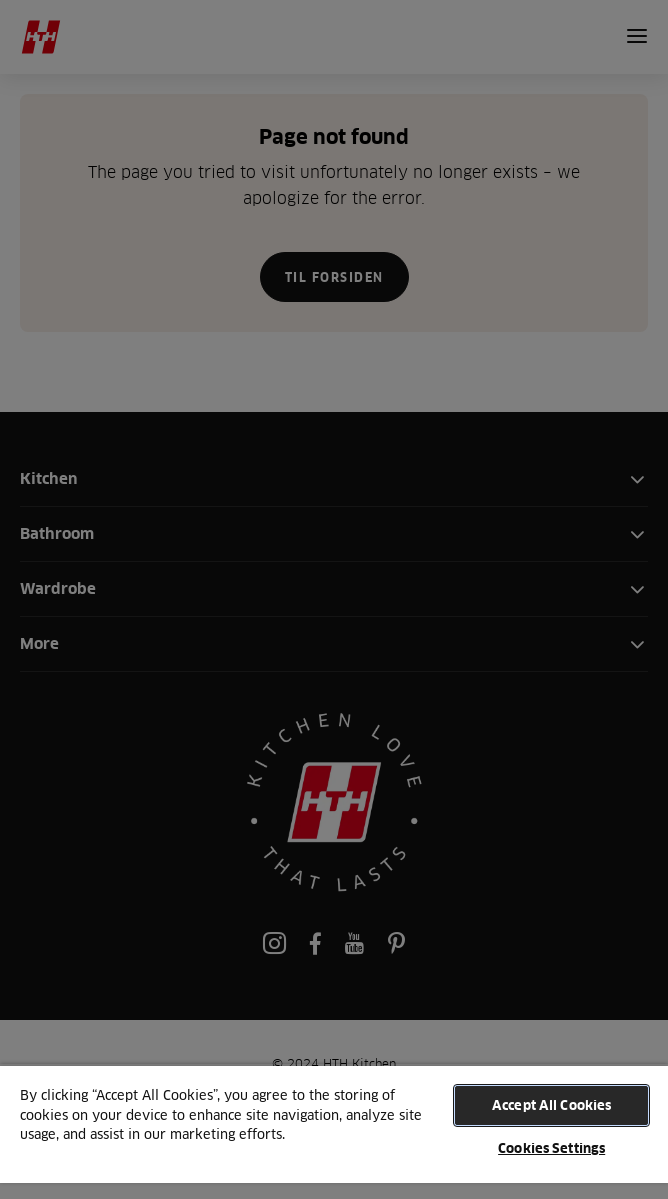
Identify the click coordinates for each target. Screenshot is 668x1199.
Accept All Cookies (551, 1105)
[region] (334, 1131)
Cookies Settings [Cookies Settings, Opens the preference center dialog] (551, 1148)
